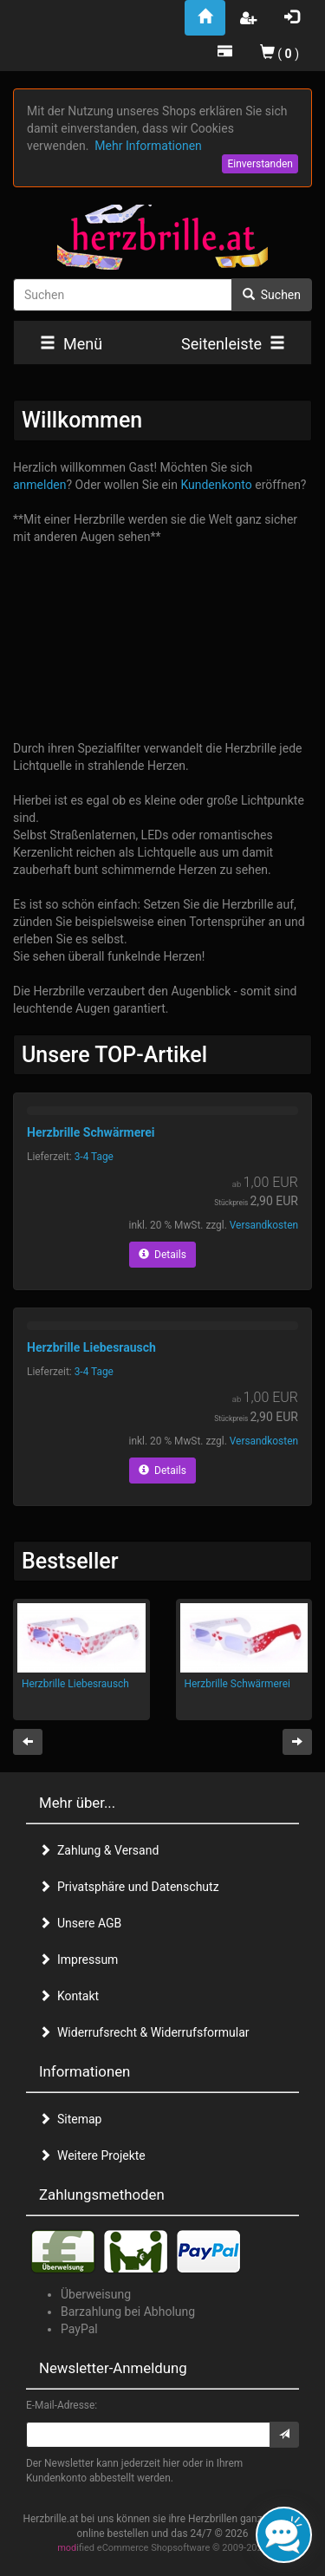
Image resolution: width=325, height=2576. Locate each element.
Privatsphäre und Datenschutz (129, 1887)
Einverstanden (260, 164)
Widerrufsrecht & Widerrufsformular (144, 2032)
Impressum (78, 1959)
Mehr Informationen (147, 146)
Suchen (272, 295)
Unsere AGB (80, 1923)
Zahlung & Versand (99, 1850)
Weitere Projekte (92, 2155)
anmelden (40, 485)
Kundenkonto (215, 485)
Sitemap (70, 2119)
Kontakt (69, 1996)
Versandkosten (264, 1225)
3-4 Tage (94, 1157)
